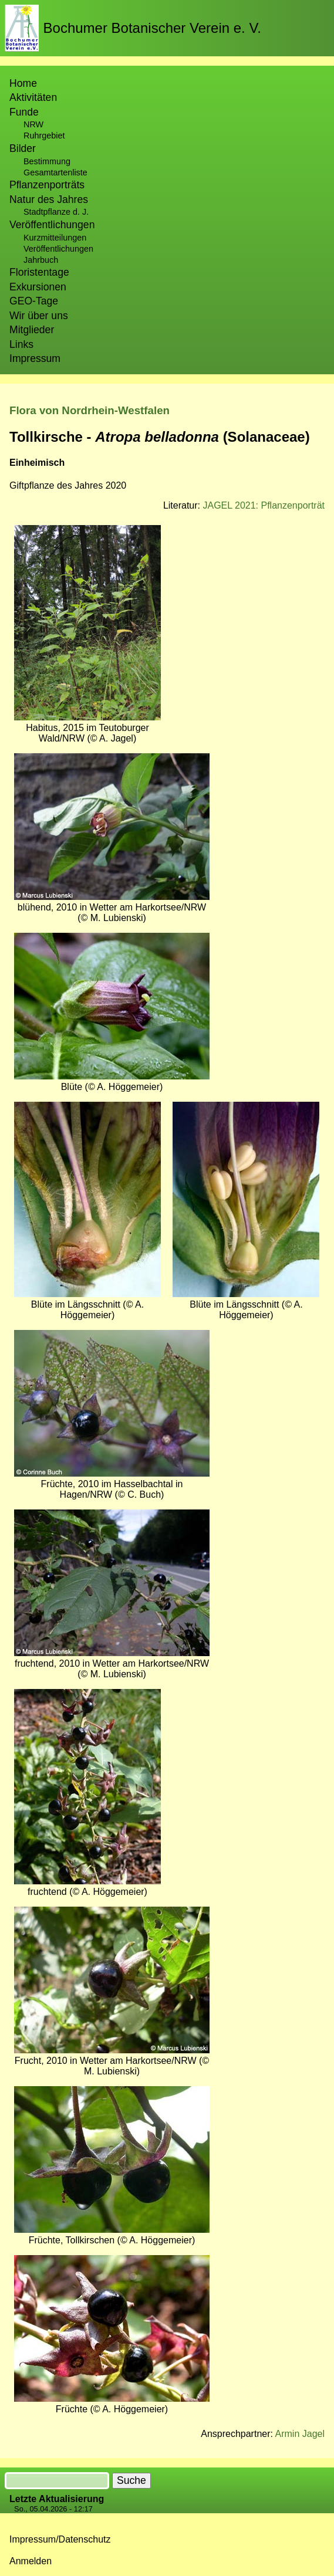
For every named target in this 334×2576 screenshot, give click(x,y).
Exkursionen (37, 287)
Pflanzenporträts (47, 185)
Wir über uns (38, 315)
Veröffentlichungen (58, 248)
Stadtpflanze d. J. (56, 211)
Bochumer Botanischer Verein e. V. (152, 28)
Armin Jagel (300, 2434)
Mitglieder (31, 330)
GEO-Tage (33, 301)
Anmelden (30, 2561)
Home (23, 83)
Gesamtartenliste (55, 172)
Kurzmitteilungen (54, 237)
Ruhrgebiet (44, 135)
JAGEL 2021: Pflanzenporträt (264, 505)
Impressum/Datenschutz (60, 2539)
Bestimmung (46, 161)
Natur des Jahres (48, 199)
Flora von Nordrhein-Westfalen (89, 410)
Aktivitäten (33, 97)
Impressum (34, 358)
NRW (33, 124)
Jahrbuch (40, 260)
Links (21, 344)
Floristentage (39, 272)
